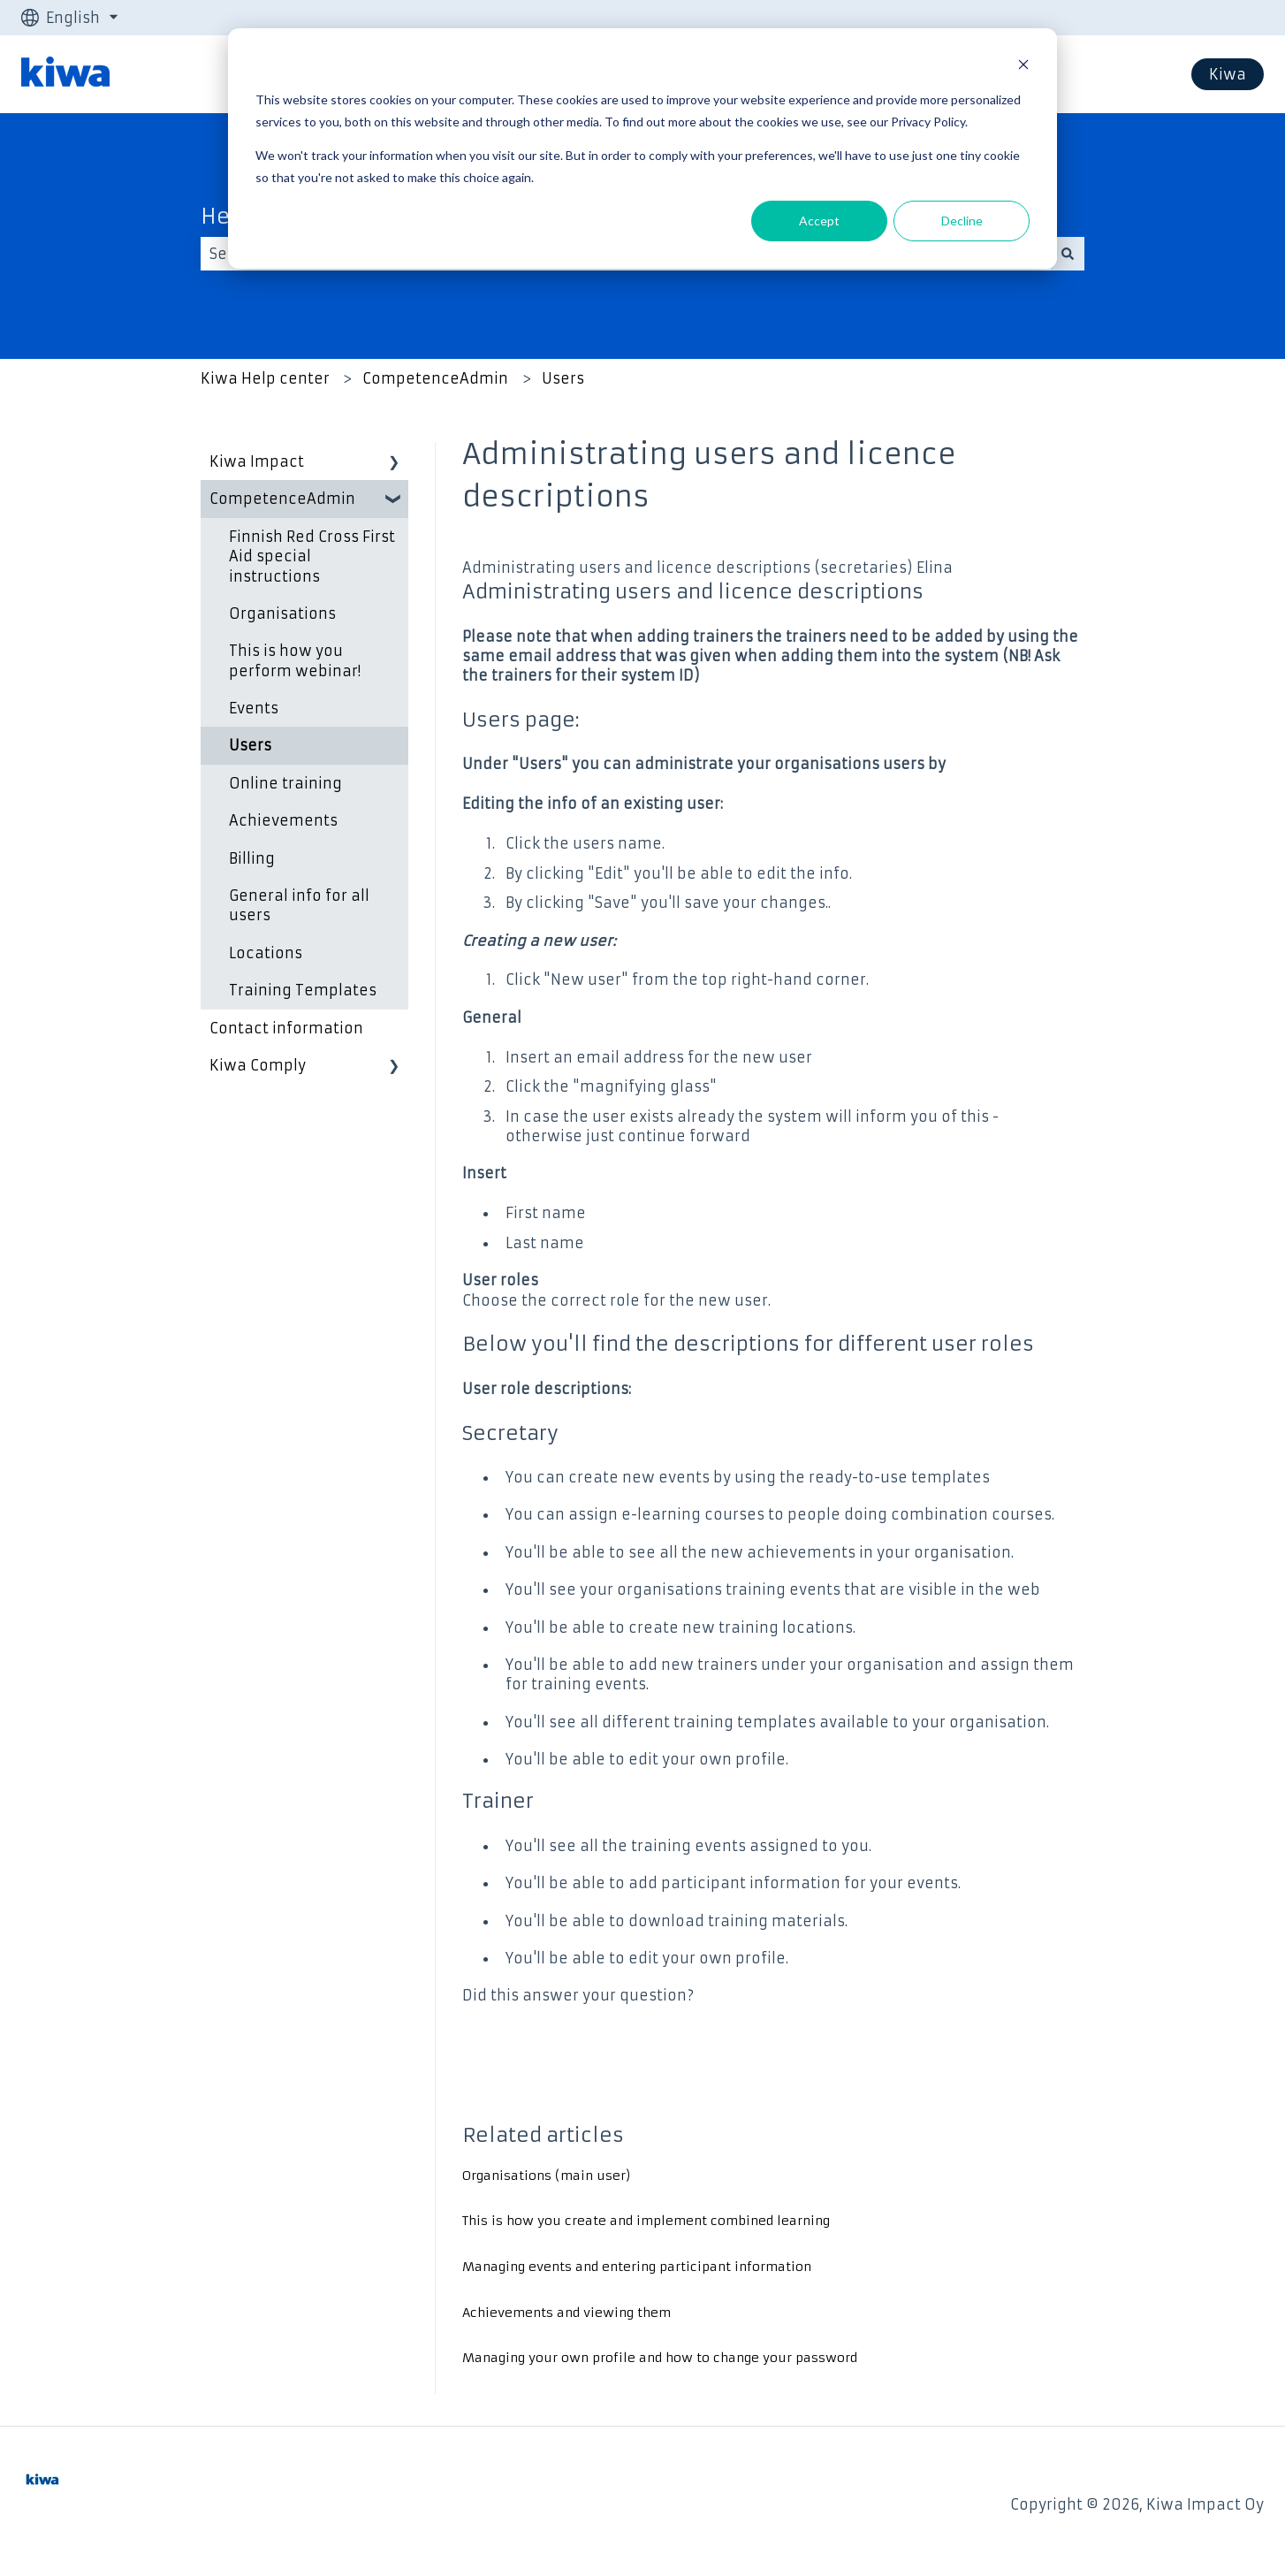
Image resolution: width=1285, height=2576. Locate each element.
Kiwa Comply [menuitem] (257, 1065)
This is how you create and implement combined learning (646, 2221)
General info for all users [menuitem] (299, 905)
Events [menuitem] (253, 708)
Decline (962, 220)
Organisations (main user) (546, 2176)
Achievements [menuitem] (283, 820)
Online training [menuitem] (285, 783)
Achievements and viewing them (566, 2313)
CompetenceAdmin (435, 378)
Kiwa (1227, 74)
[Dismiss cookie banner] (1023, 67)
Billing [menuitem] (252, 858)
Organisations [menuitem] (282, 613)
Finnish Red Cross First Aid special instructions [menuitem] (312, 556)
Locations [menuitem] (265, 953)
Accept (819, 220)
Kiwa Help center (265, 378)
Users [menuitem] (250, 745)
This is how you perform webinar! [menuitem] (295, 660)
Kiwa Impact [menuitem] (256, 461)
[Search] (1067, 254)
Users (563, 378)
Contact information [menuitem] (286, 1028)
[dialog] (642, 148)
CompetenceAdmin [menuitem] (282, 498)
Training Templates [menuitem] (302, 990)
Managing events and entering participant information (636, 2267)
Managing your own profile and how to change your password (659, 2358)
